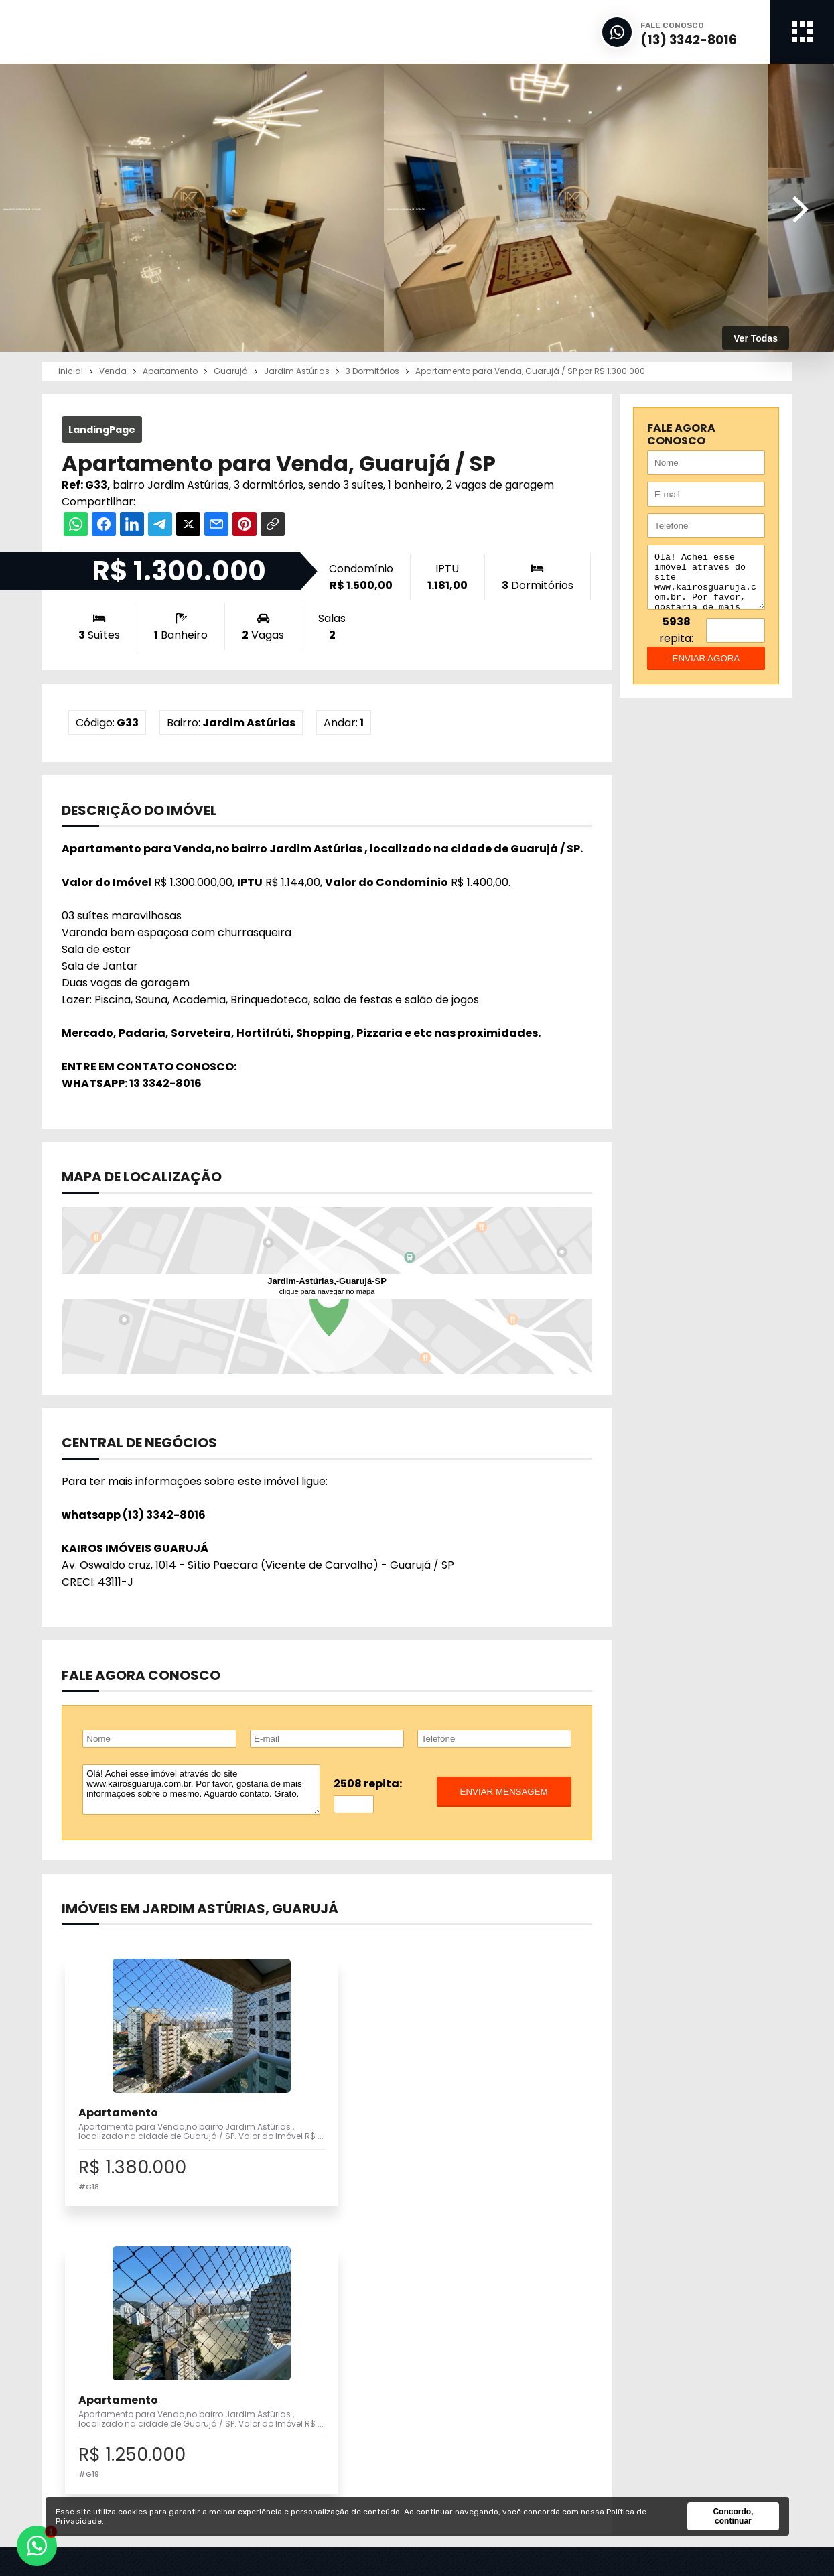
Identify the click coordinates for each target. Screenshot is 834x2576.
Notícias (463, 2402)
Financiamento (480, 2388)
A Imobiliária (473, 2372)
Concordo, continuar (733, 2516)
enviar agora (706, 668)
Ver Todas (756, 338)
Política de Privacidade (672, 2462)
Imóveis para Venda (310, 2358)
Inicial (457, 2358)
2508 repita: (368, 1783)
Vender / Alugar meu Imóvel (332, 2372)
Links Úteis (470, 2417)
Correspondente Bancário (507, 2433)
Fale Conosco (648, 2447)
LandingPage (101, 429)
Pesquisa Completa (310, 2388)
